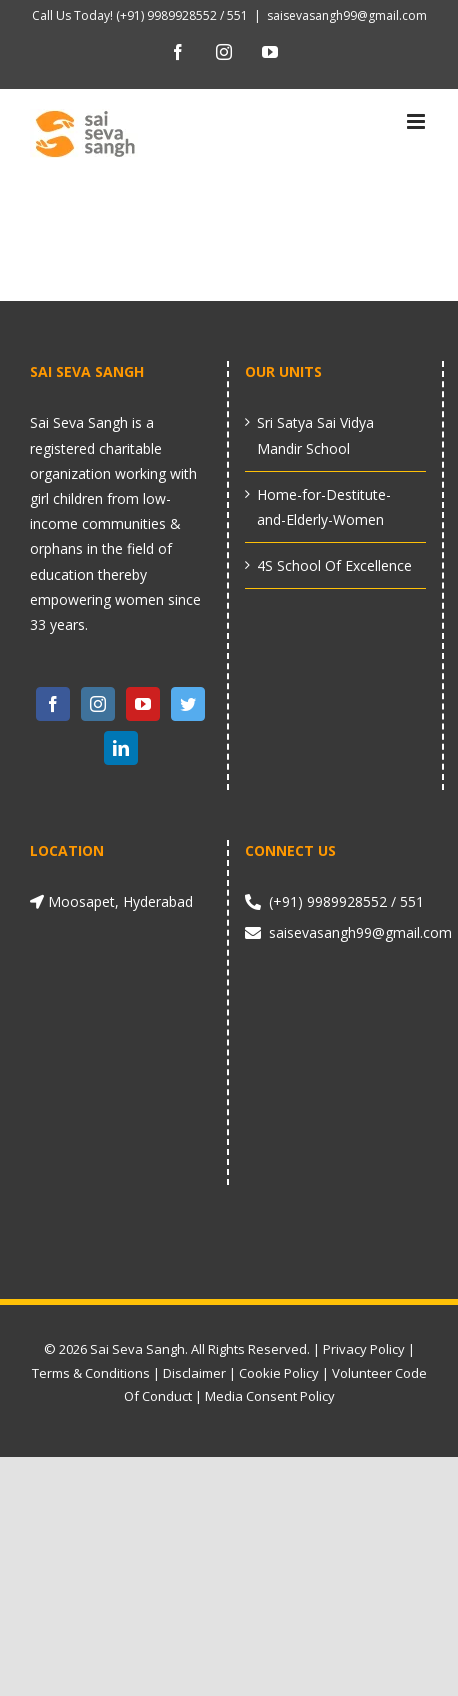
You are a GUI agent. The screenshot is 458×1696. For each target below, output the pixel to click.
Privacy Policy (364, 1349)
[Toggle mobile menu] (417, 121)
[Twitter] (188, 704)
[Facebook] (53, 704)
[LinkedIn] (121, 748)
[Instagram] (98, 704)
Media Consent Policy (270, 1396)
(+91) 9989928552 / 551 (180, 15)
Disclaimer (194, 1373)
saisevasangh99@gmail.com (347, 15)
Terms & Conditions (91, 1373)
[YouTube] (143, 704)
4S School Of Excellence (334, 565)
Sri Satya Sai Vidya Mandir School (315, 435)
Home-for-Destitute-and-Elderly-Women (324, 507)
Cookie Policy (279, 1373)
